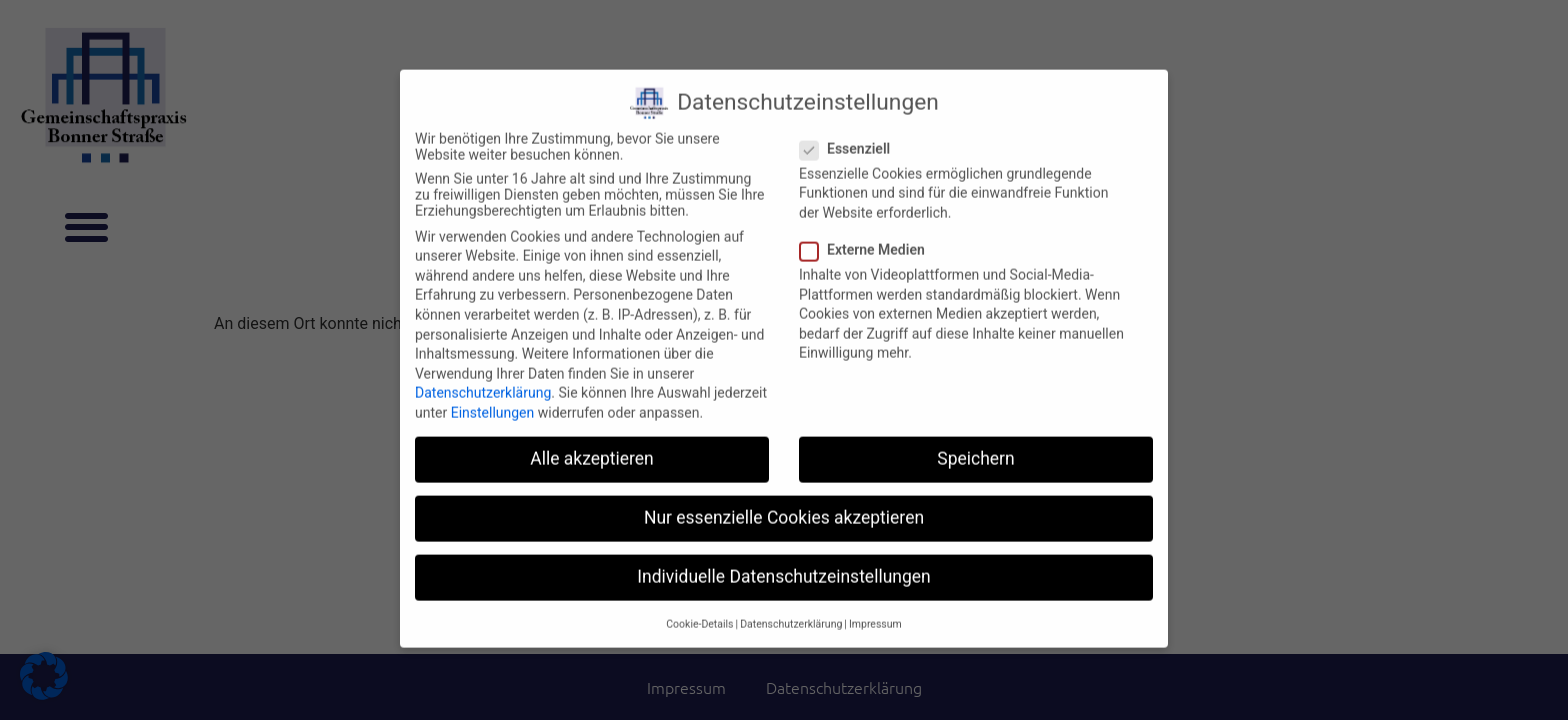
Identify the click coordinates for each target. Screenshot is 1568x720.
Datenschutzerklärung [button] (791, 608)
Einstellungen (493, 397)
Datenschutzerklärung (483, 378)
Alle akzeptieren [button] (592, 443)
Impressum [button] (875, 608)
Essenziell (851, 133)
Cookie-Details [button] (699, 608)
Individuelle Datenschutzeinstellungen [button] (783, 562)
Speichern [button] (975, 443)
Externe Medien (868, 234)
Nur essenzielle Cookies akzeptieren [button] (784, 502)
